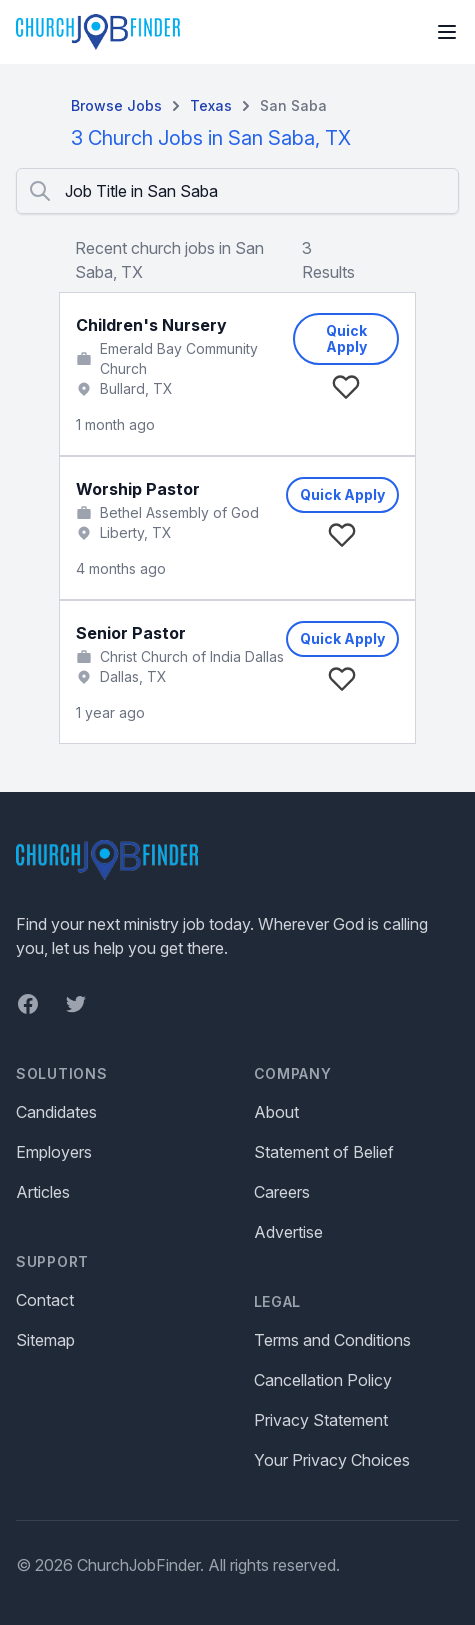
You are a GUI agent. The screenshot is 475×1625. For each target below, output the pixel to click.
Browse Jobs (116, 105)
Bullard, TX (136, 388)
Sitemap (45, 1340)
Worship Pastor (138, 489)
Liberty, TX (136, 532)
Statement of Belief (324, 1152)
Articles (43, 1192)
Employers (54, 1152)
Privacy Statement (321, 1420)
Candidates (56, 1112)
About (276, 1112)
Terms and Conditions (332, 1340)
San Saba (293, 105)
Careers (282, 1192)
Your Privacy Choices (332, 1460)
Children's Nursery (151, 325)
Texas (211, 105)
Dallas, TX (133, 676)
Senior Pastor (131, 633)
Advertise (288, 1232)
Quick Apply (346, 338)
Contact (45, 1300)
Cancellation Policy (323, 1380)
